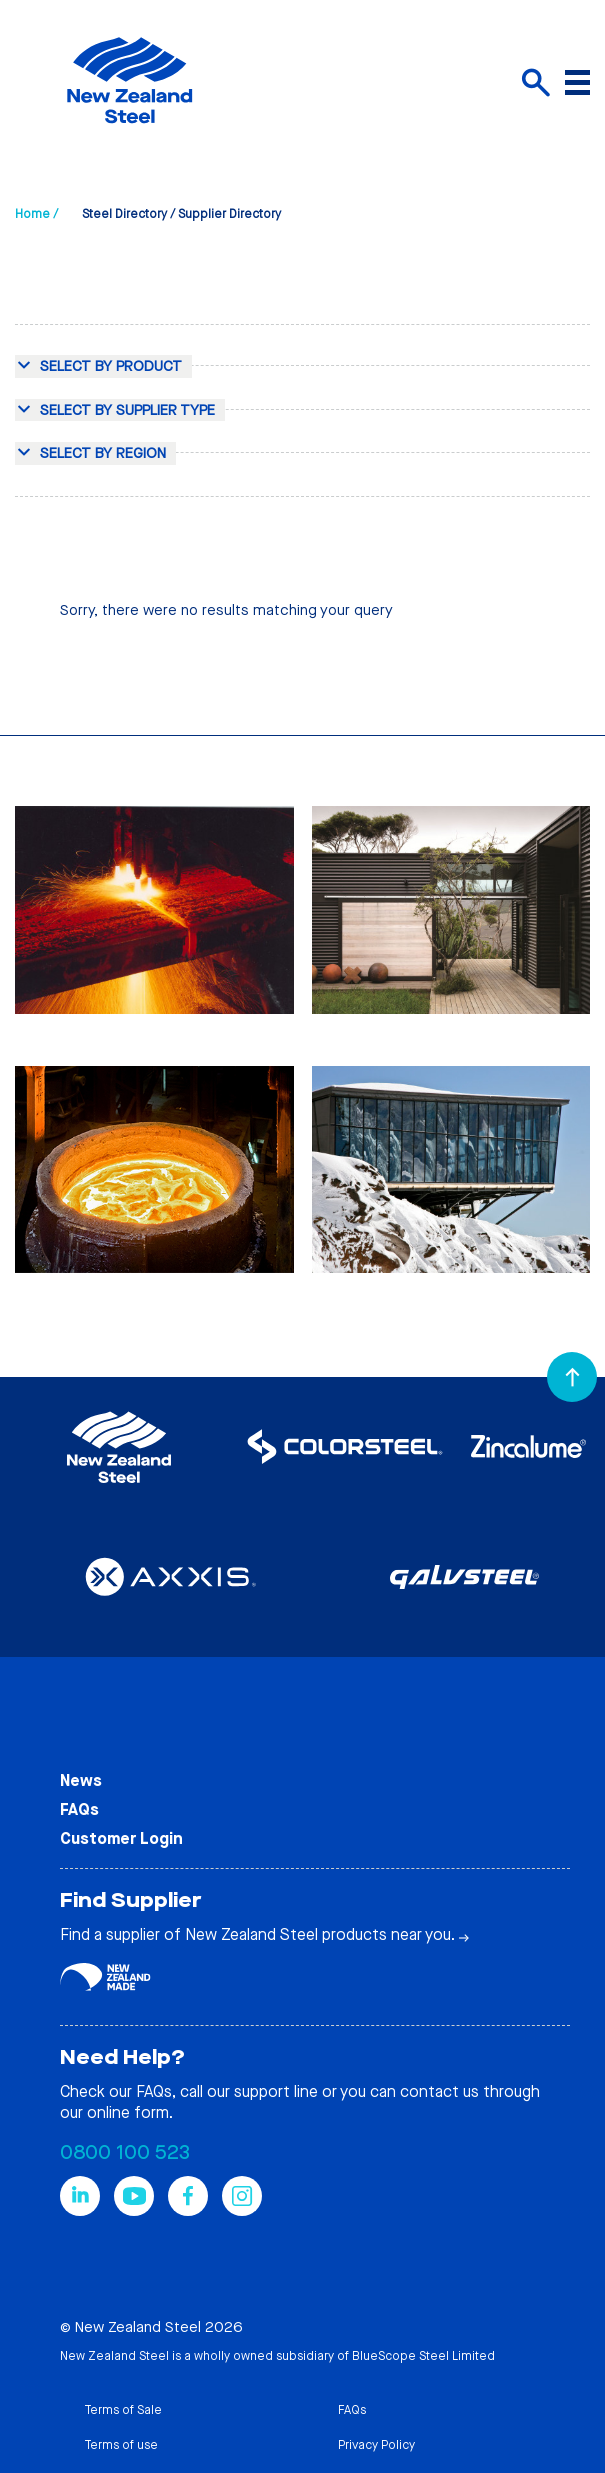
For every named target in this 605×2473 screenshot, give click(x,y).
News (81, 1780)
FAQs (79, 1809)
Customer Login (121, 1838)
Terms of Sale (123, 2410)
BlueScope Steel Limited (423, 2356)
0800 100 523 (125, 2152)
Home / (36, 214)
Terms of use (121, 2445)
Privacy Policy (376, 2445)
